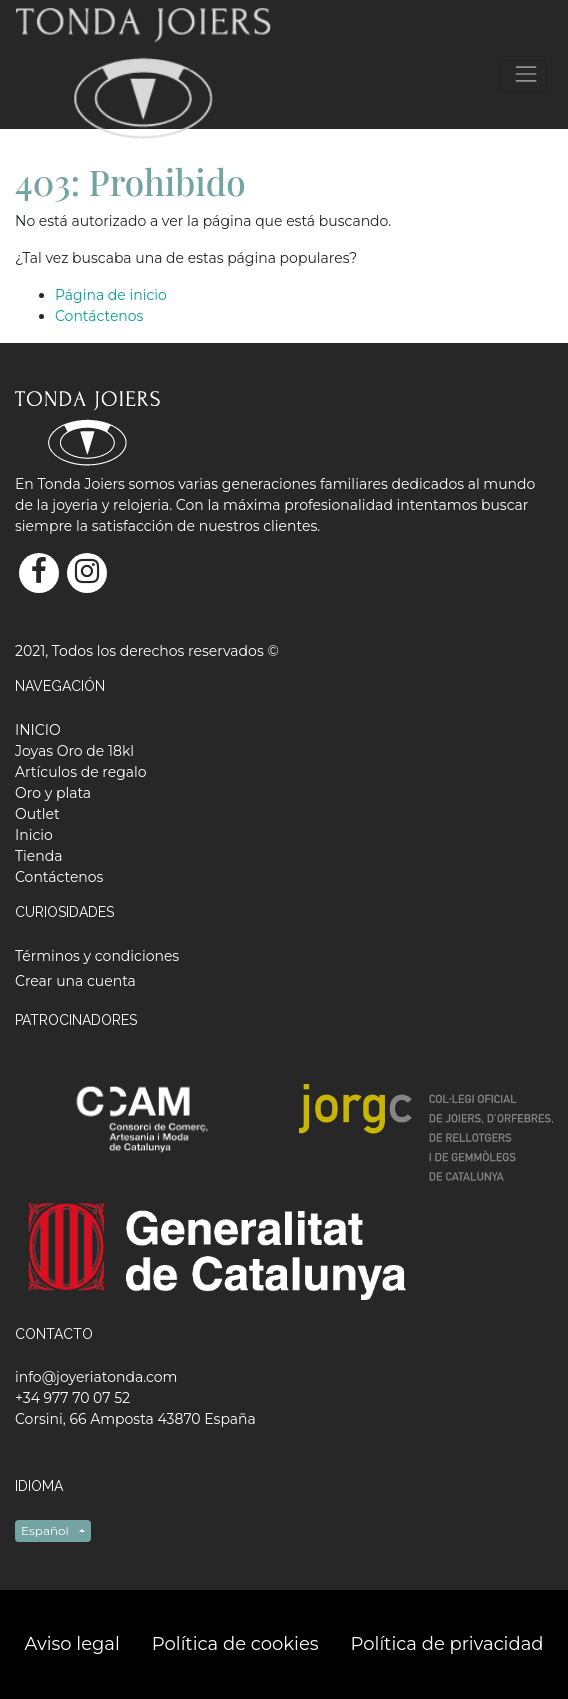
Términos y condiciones (97, 956)
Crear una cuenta (75, 981)
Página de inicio (111, 295)
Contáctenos (99, 316)
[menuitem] (38, 730)
